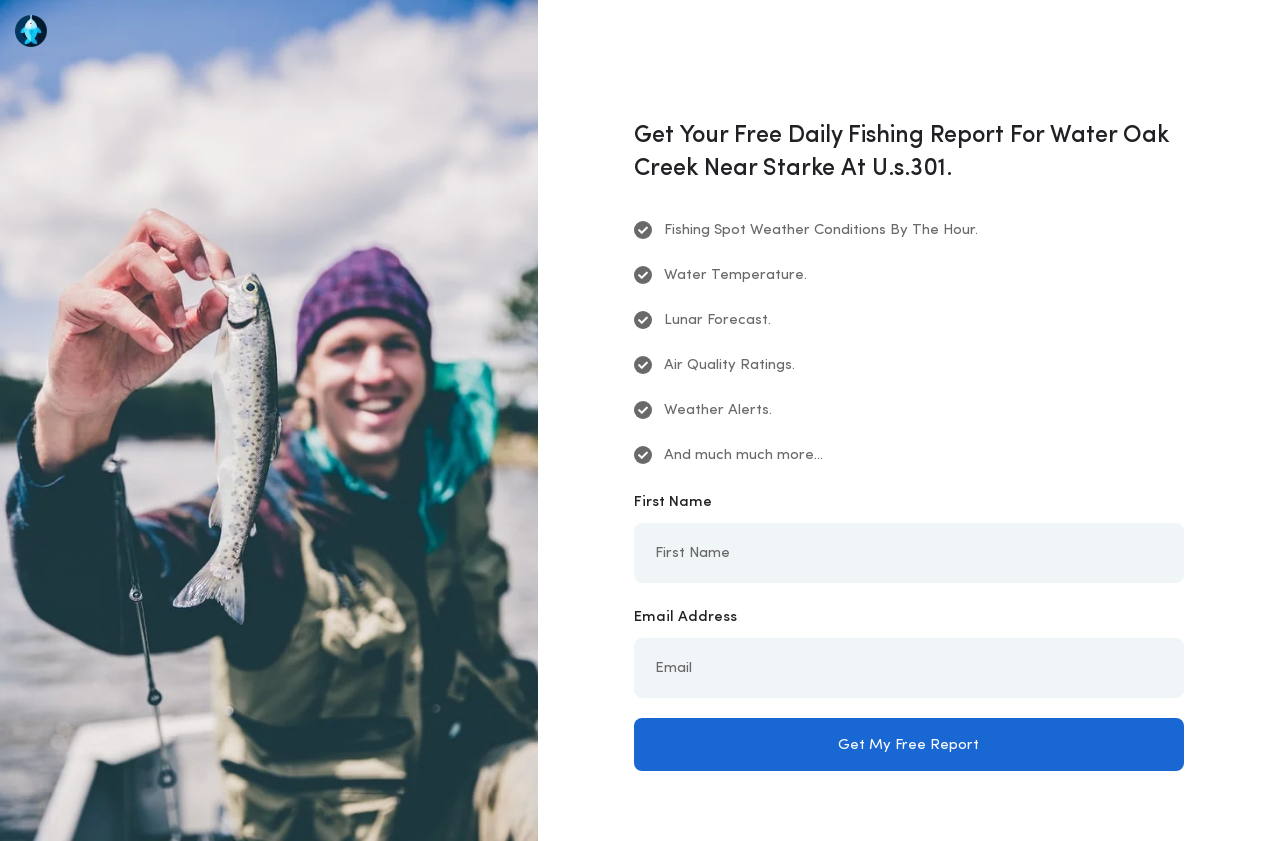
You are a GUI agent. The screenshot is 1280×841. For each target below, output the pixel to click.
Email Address (685, 617)
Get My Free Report (908, 745)
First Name (673, 502)
